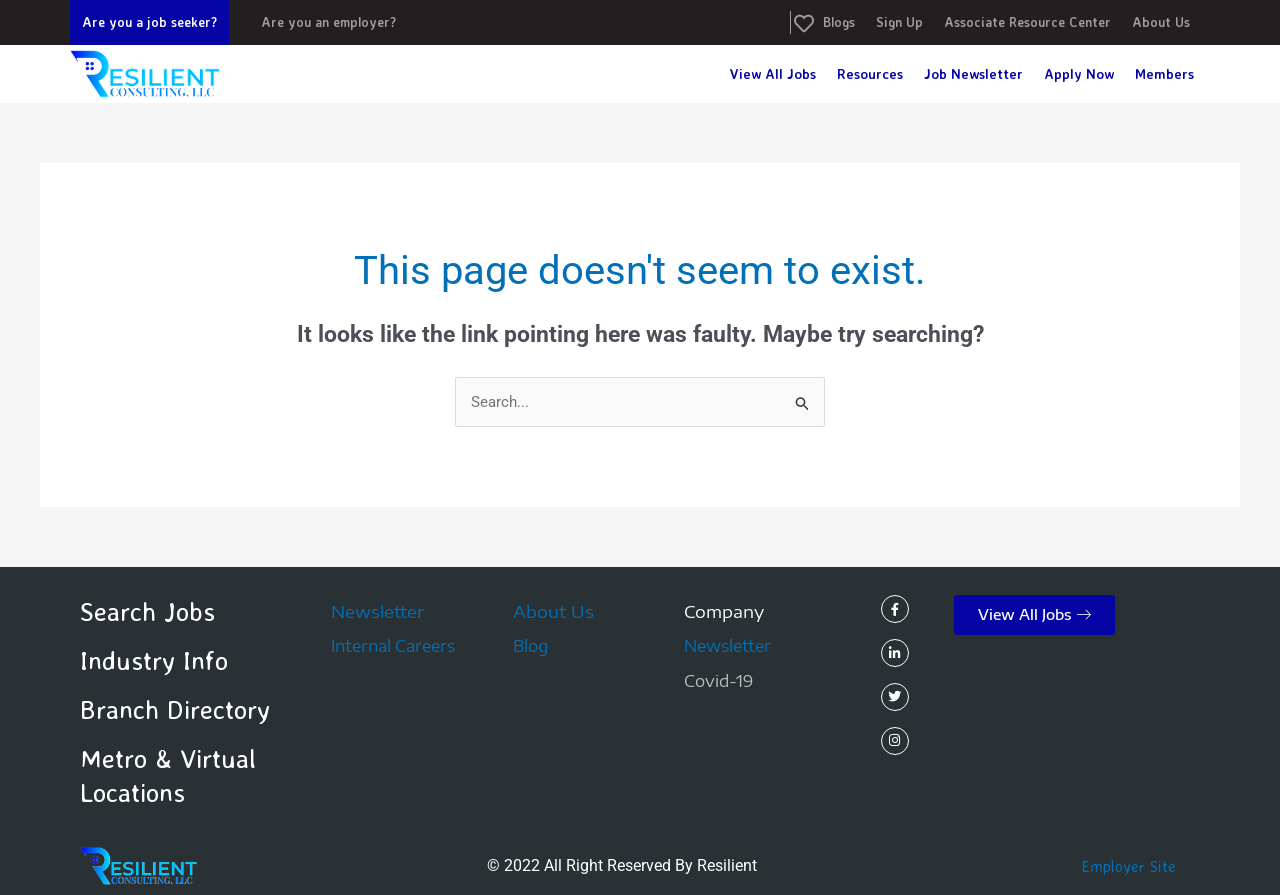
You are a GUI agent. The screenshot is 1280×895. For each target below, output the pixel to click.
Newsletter (377, 612)
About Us (553, 612)
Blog (530, 647)
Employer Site (1129, 866)
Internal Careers (393, 647)
